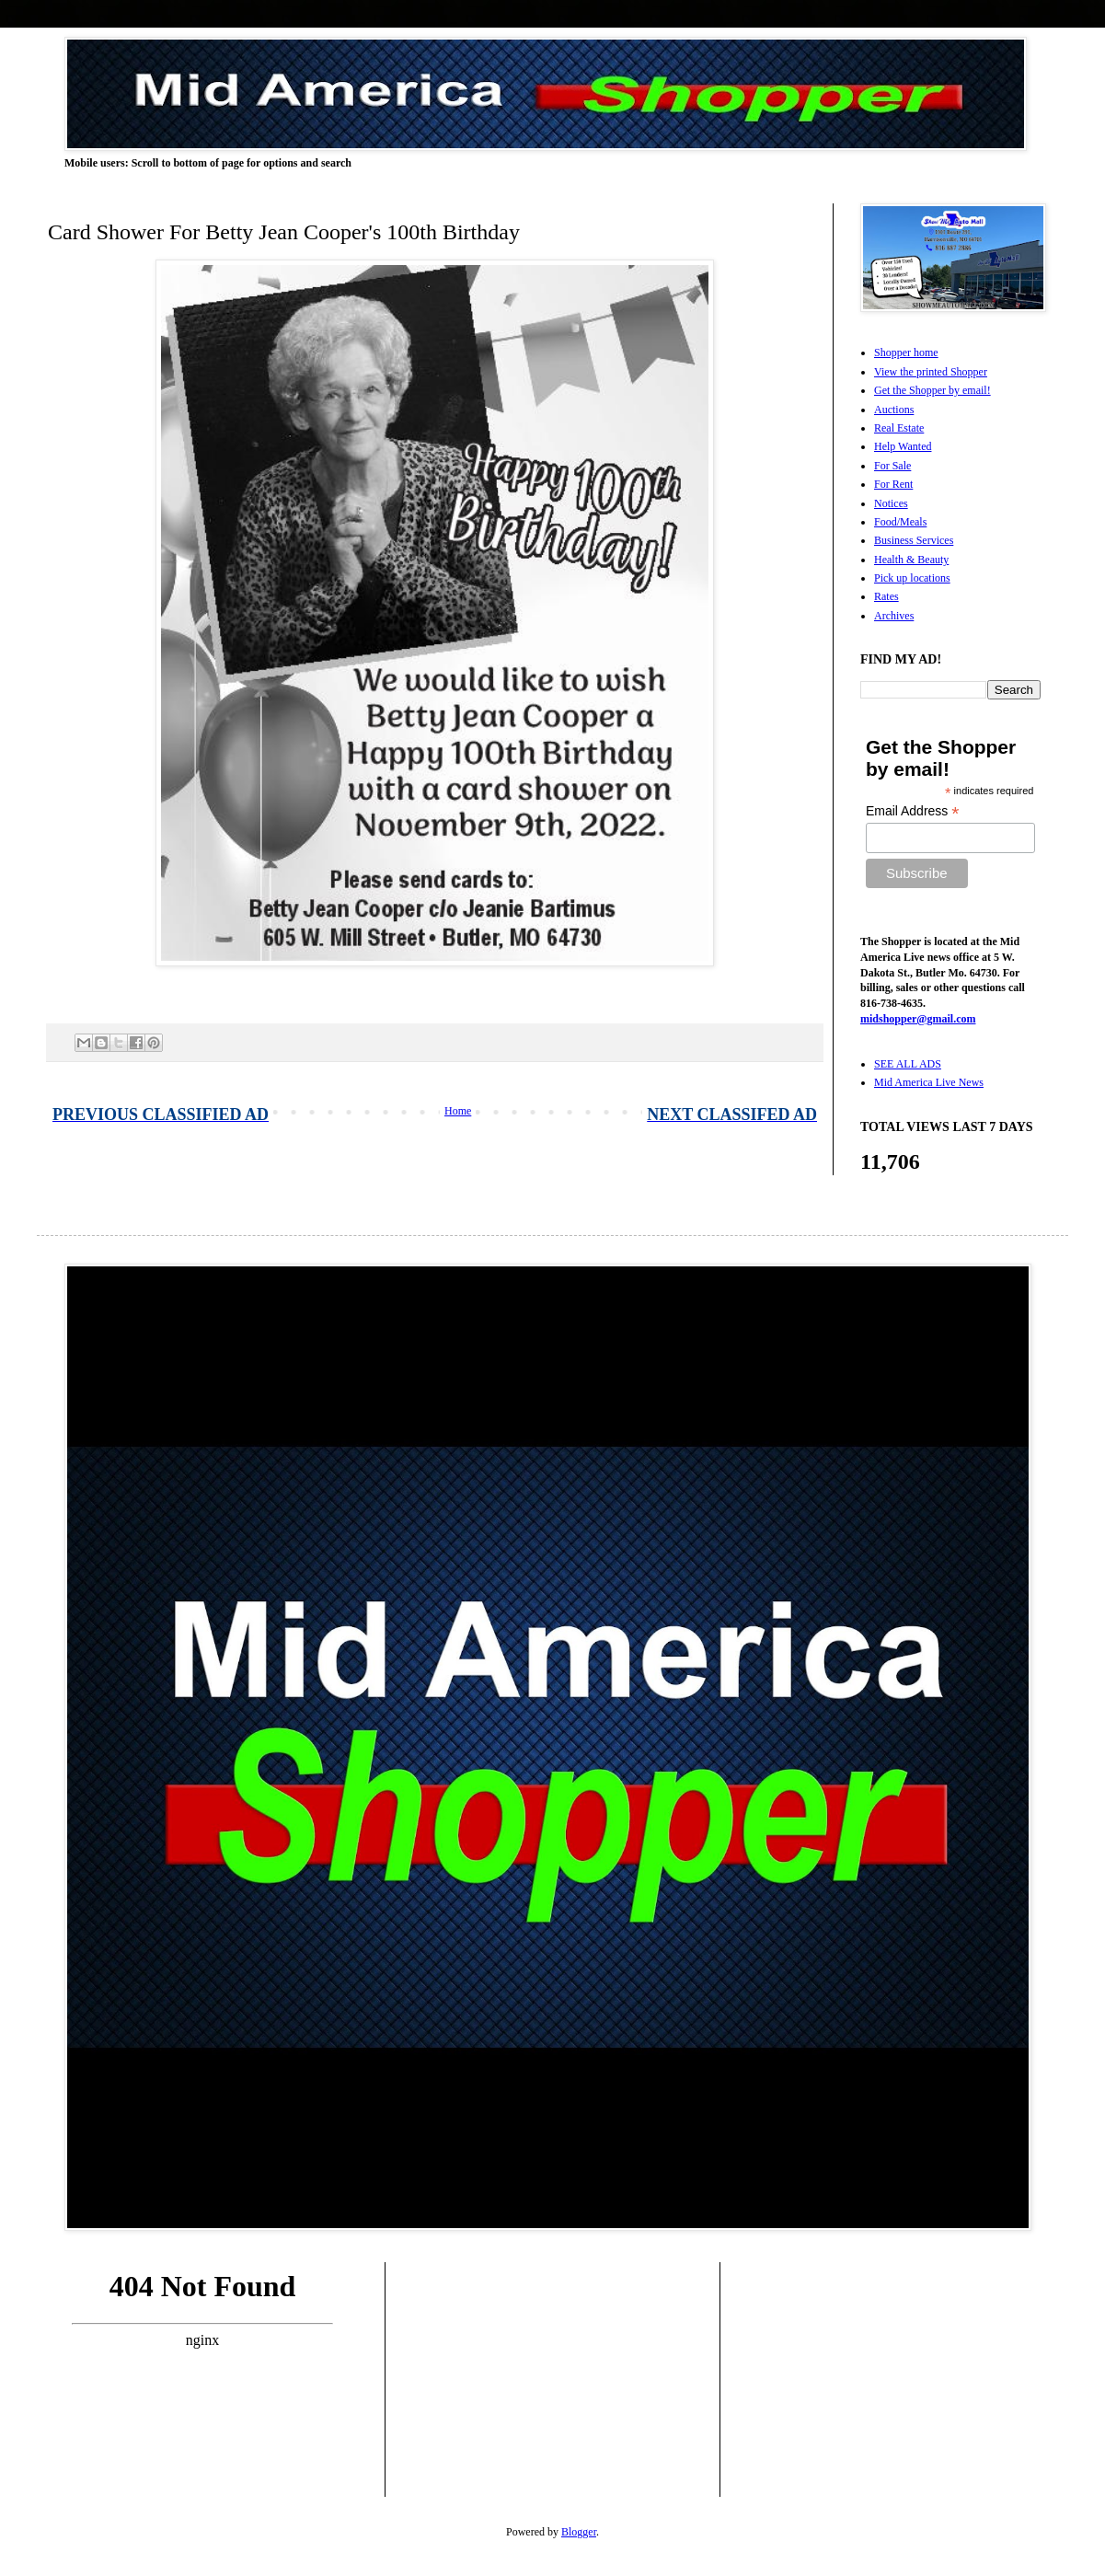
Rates (886, 596)
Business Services (913, 540)
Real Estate (899, 428)
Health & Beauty (911, 559)
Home (457, 1110)
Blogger (578, 2531)
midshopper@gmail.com (918, 1018)
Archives (894, 615)
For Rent (893, 484)
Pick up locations (912, 578)
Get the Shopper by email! (932, 390)
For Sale (892, 465)
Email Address (913, 811)
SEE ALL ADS (907, 1063)
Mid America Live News (929, 1082)
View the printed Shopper (930, 371)
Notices (891, 503)
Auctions (894, 409)
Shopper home (906, 352)
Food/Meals (900, 521)
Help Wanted (902, 446)
